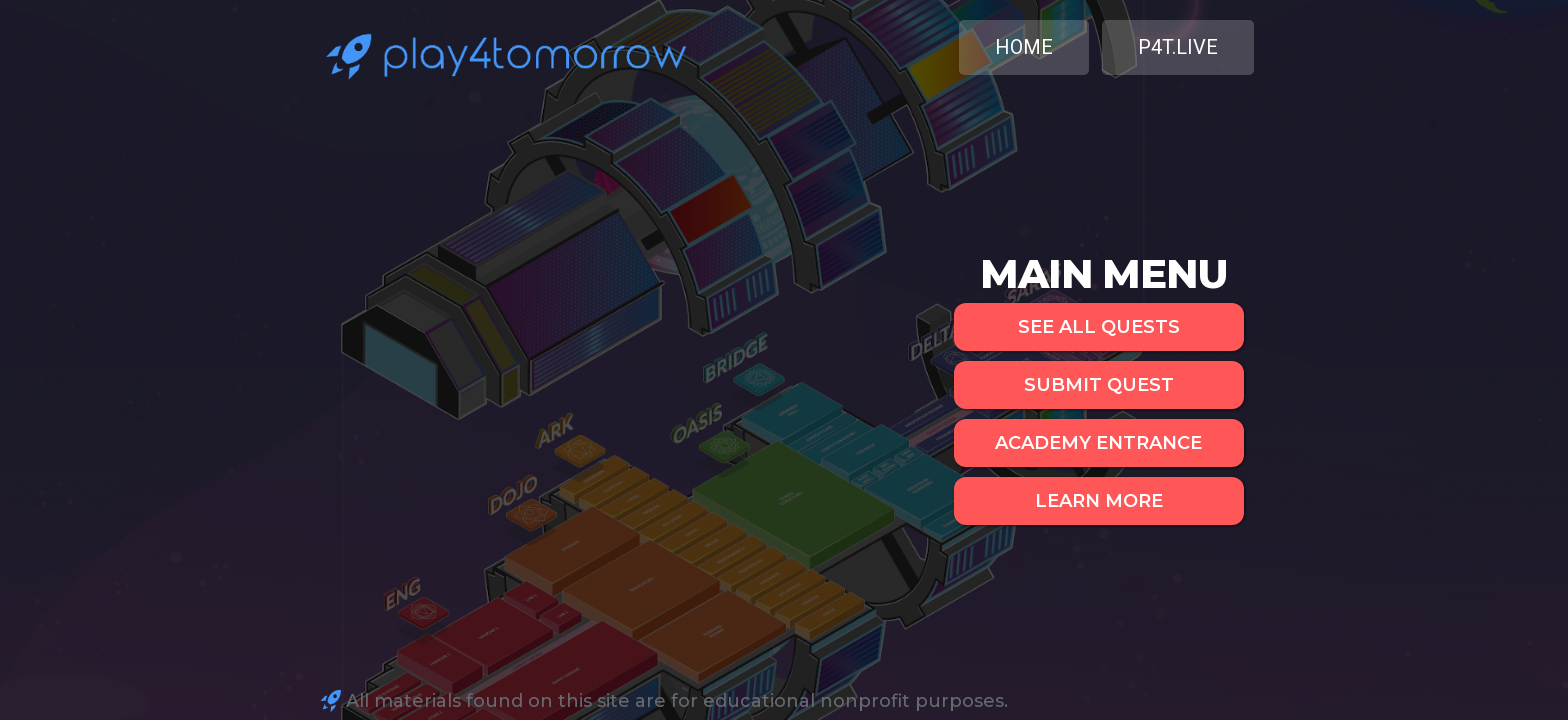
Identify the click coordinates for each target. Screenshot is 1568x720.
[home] (502, 52)
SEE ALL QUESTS (1099, 327)
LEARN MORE (1099, 501)
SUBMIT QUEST (1099, 385)
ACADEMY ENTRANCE (1098, 443)
